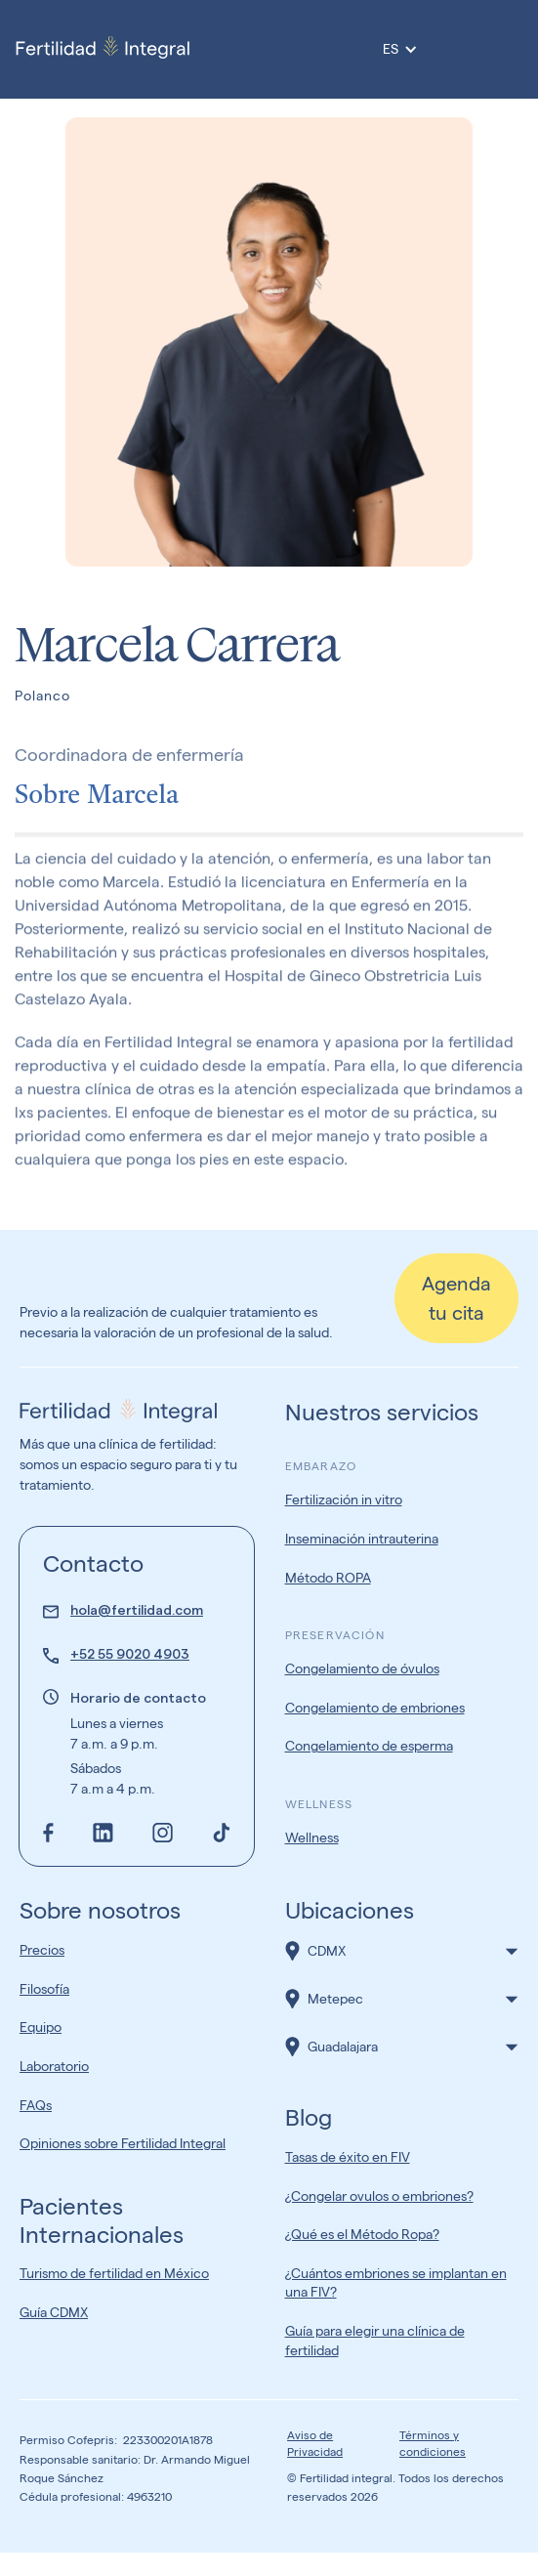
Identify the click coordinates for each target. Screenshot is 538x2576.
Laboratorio (54, 2066)
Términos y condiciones (432, 2443)
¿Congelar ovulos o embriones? (379, 2196)
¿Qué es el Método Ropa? (362, 2234)
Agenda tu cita (456, 1298)
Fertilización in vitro (343, 1499)
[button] (402, 1951)
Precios (42, 1950)
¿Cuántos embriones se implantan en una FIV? (396, 2283)
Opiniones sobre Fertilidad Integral (123, 2143)
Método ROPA (328, 1577)
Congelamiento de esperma (369, 1745)
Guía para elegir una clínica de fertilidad (375, 2340)
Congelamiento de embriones (375, 1707)
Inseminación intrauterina (361, 1538)
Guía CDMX (54, 2312)
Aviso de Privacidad (315, 2443)
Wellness (312, 1837)
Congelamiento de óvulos (362, 1668)
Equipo (41, 2027)
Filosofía (44, 1989)
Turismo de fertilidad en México (114, 2273)
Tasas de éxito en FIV (347, 2157)
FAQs (36, 2105)
